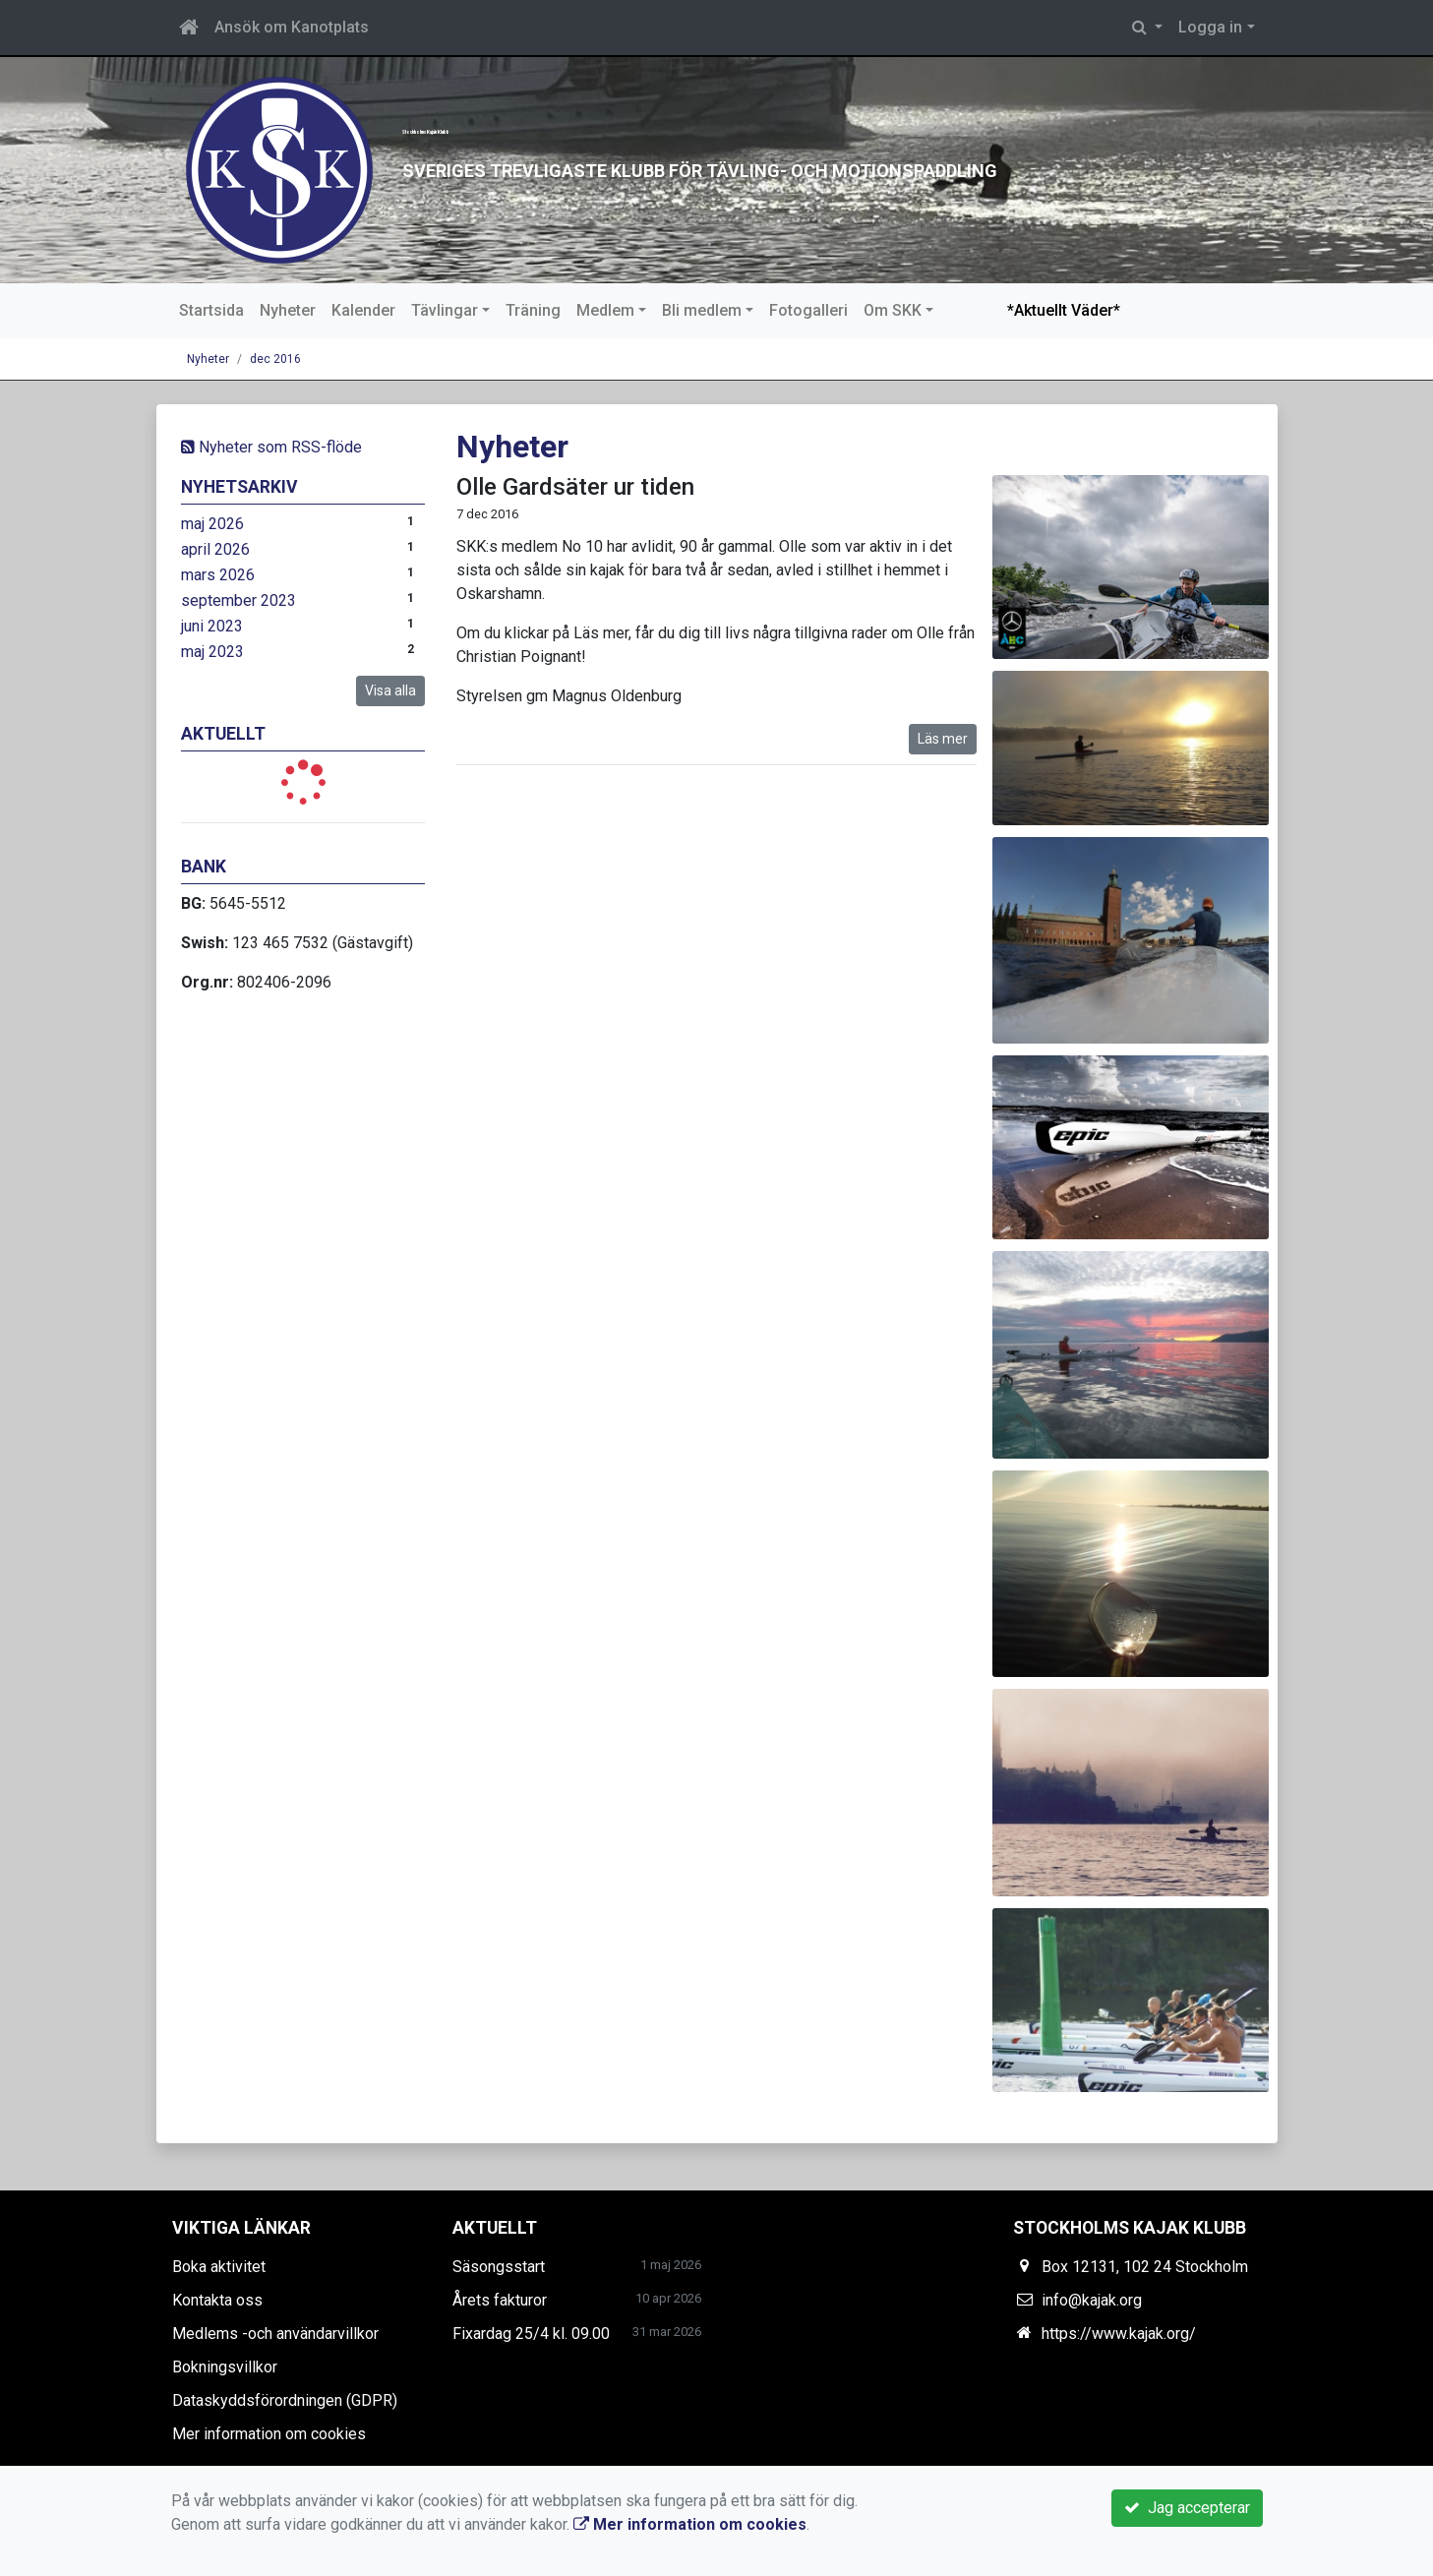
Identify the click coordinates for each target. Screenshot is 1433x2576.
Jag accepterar (1187, 2507)
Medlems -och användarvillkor (275, 2333)
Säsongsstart (498, 2266)
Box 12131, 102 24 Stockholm (1145, 2266)
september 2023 (238, 600)
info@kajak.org (1092, 2300)
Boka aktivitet (219, 2266)
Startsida (211, 310)
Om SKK (893, 310)
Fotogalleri (808, 310)
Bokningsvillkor (224, 2367)
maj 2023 (212, 651)
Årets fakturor (499, 2300)
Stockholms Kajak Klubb (715, 114)
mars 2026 (218, 575)
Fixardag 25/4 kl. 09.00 (531, 2333)
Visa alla (390, 690)
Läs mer (943, 739)
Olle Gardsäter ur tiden (575, 487)
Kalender (363, 310)
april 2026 (215, 549)
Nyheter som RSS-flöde (271, 447)
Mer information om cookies (269, 2434)
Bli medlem (702, 310)
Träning (533, 310)
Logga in (1210, 27)
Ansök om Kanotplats (291, 27)
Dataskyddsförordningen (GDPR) (284, 2400)
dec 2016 (275, 359)
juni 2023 (212, 626)
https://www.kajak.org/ (1119, 2333)
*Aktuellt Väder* (1063, 310)
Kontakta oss (217, 2300)
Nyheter (288, 310)
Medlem (605, 310)
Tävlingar (444, 310)
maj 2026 (212, 523)
